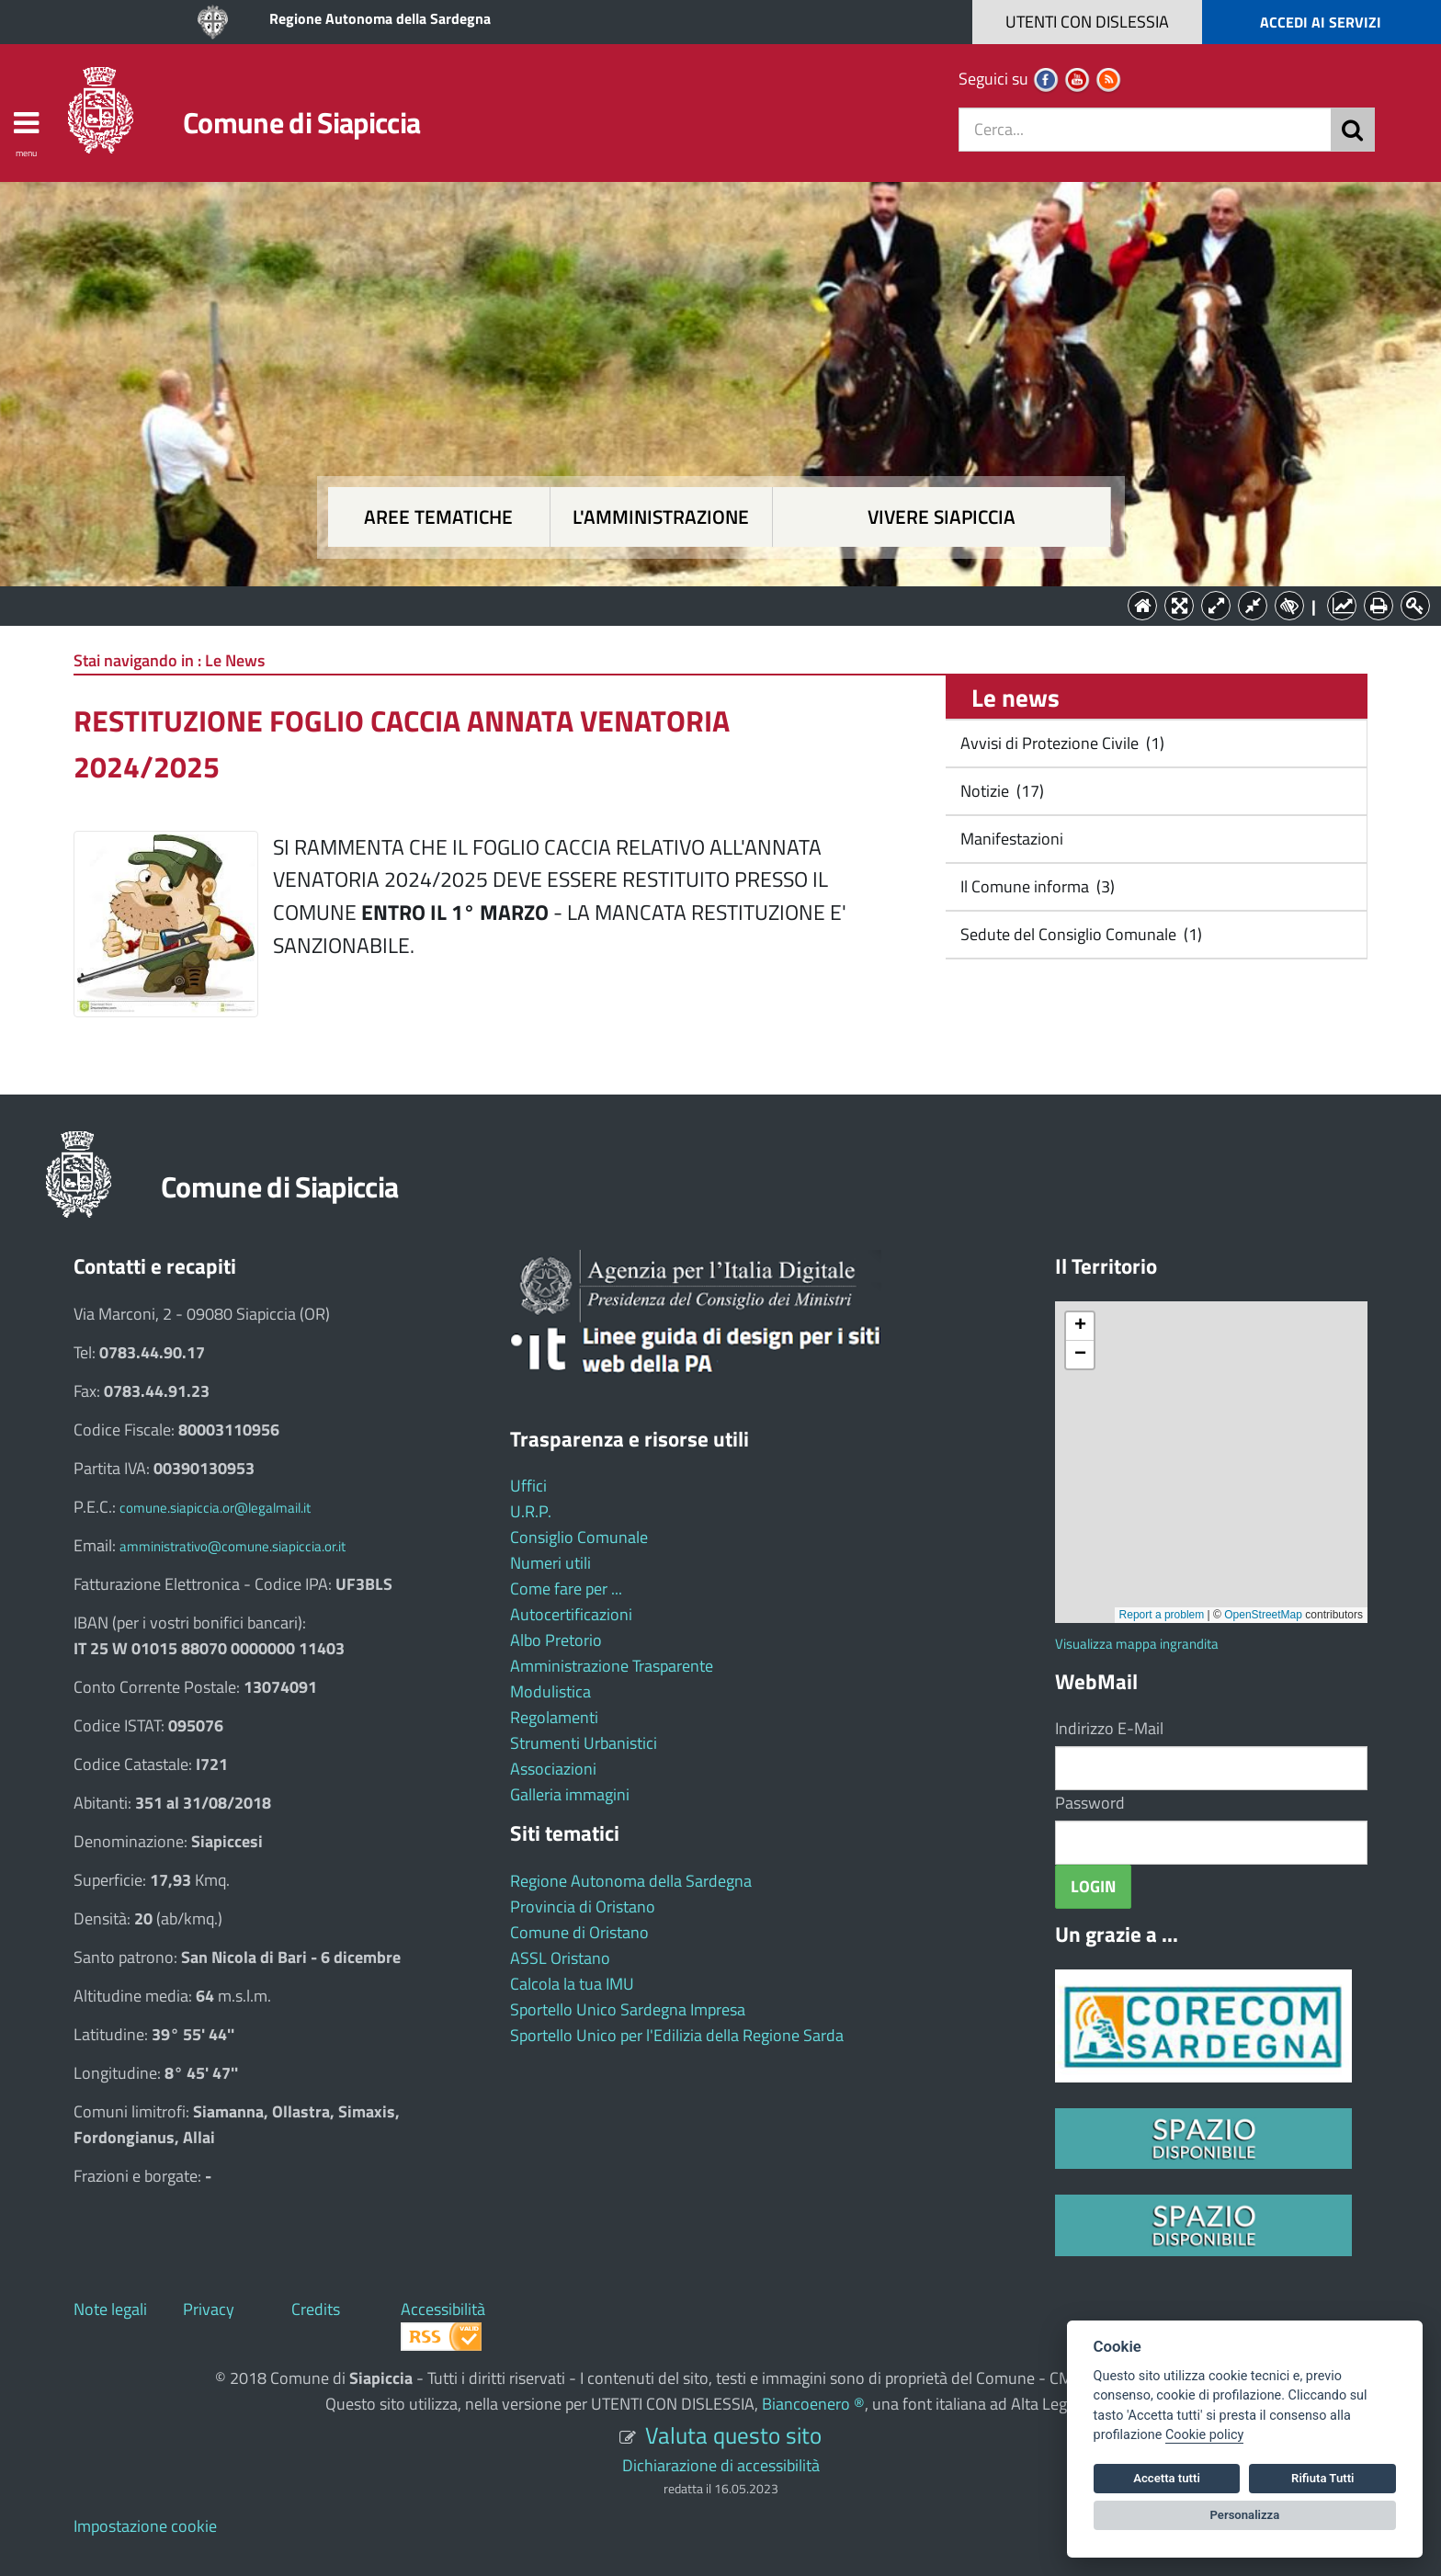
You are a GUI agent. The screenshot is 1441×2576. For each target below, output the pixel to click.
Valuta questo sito (733, 2435)
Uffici (528, 1485)
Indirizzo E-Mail (1109, 1728)
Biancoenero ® (813, 2403)
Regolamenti (554, 1717)
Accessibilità (443, 2309)
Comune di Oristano (579, 1932)
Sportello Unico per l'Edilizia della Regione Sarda (677, 2035)
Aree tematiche (438, 517)
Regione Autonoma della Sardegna (380, 18)
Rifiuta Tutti (1322, 2478)
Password (1090, 1802)
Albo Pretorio (556, 1640)
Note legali (110, 2309)
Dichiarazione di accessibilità (721, 2465)
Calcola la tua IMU (572, 1983)
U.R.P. (530, 1511)
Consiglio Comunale (579, 1537)
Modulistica (550, 1691)
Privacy (208, 2309)
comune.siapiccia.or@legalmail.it (215, 1507)
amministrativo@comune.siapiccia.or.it (232, 1546)
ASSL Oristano (560, 1958)
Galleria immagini (570, 1794)
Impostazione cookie (145, 2526)
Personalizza (1245, 2515)
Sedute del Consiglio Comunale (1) (1079, 934)
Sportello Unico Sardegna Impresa (627, 2009)
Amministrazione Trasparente (611, 1665)
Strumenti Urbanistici (583, 1743)
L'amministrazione (661, 517)
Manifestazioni (1010, 838)
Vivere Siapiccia (942, 517)
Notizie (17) (1000, 790)
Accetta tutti (1166, 2478)
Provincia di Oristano (582, 1906)
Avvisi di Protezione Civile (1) (1060, 743)
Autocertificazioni (571, 1614)
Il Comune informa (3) (1036, 886)
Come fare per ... (566, 1588)
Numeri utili (550, 1562)
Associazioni (553, 1768)
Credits (315, 2309)
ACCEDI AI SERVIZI (1320, 22)
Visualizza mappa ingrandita (1137, 1643)
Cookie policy (1204, 2435)
